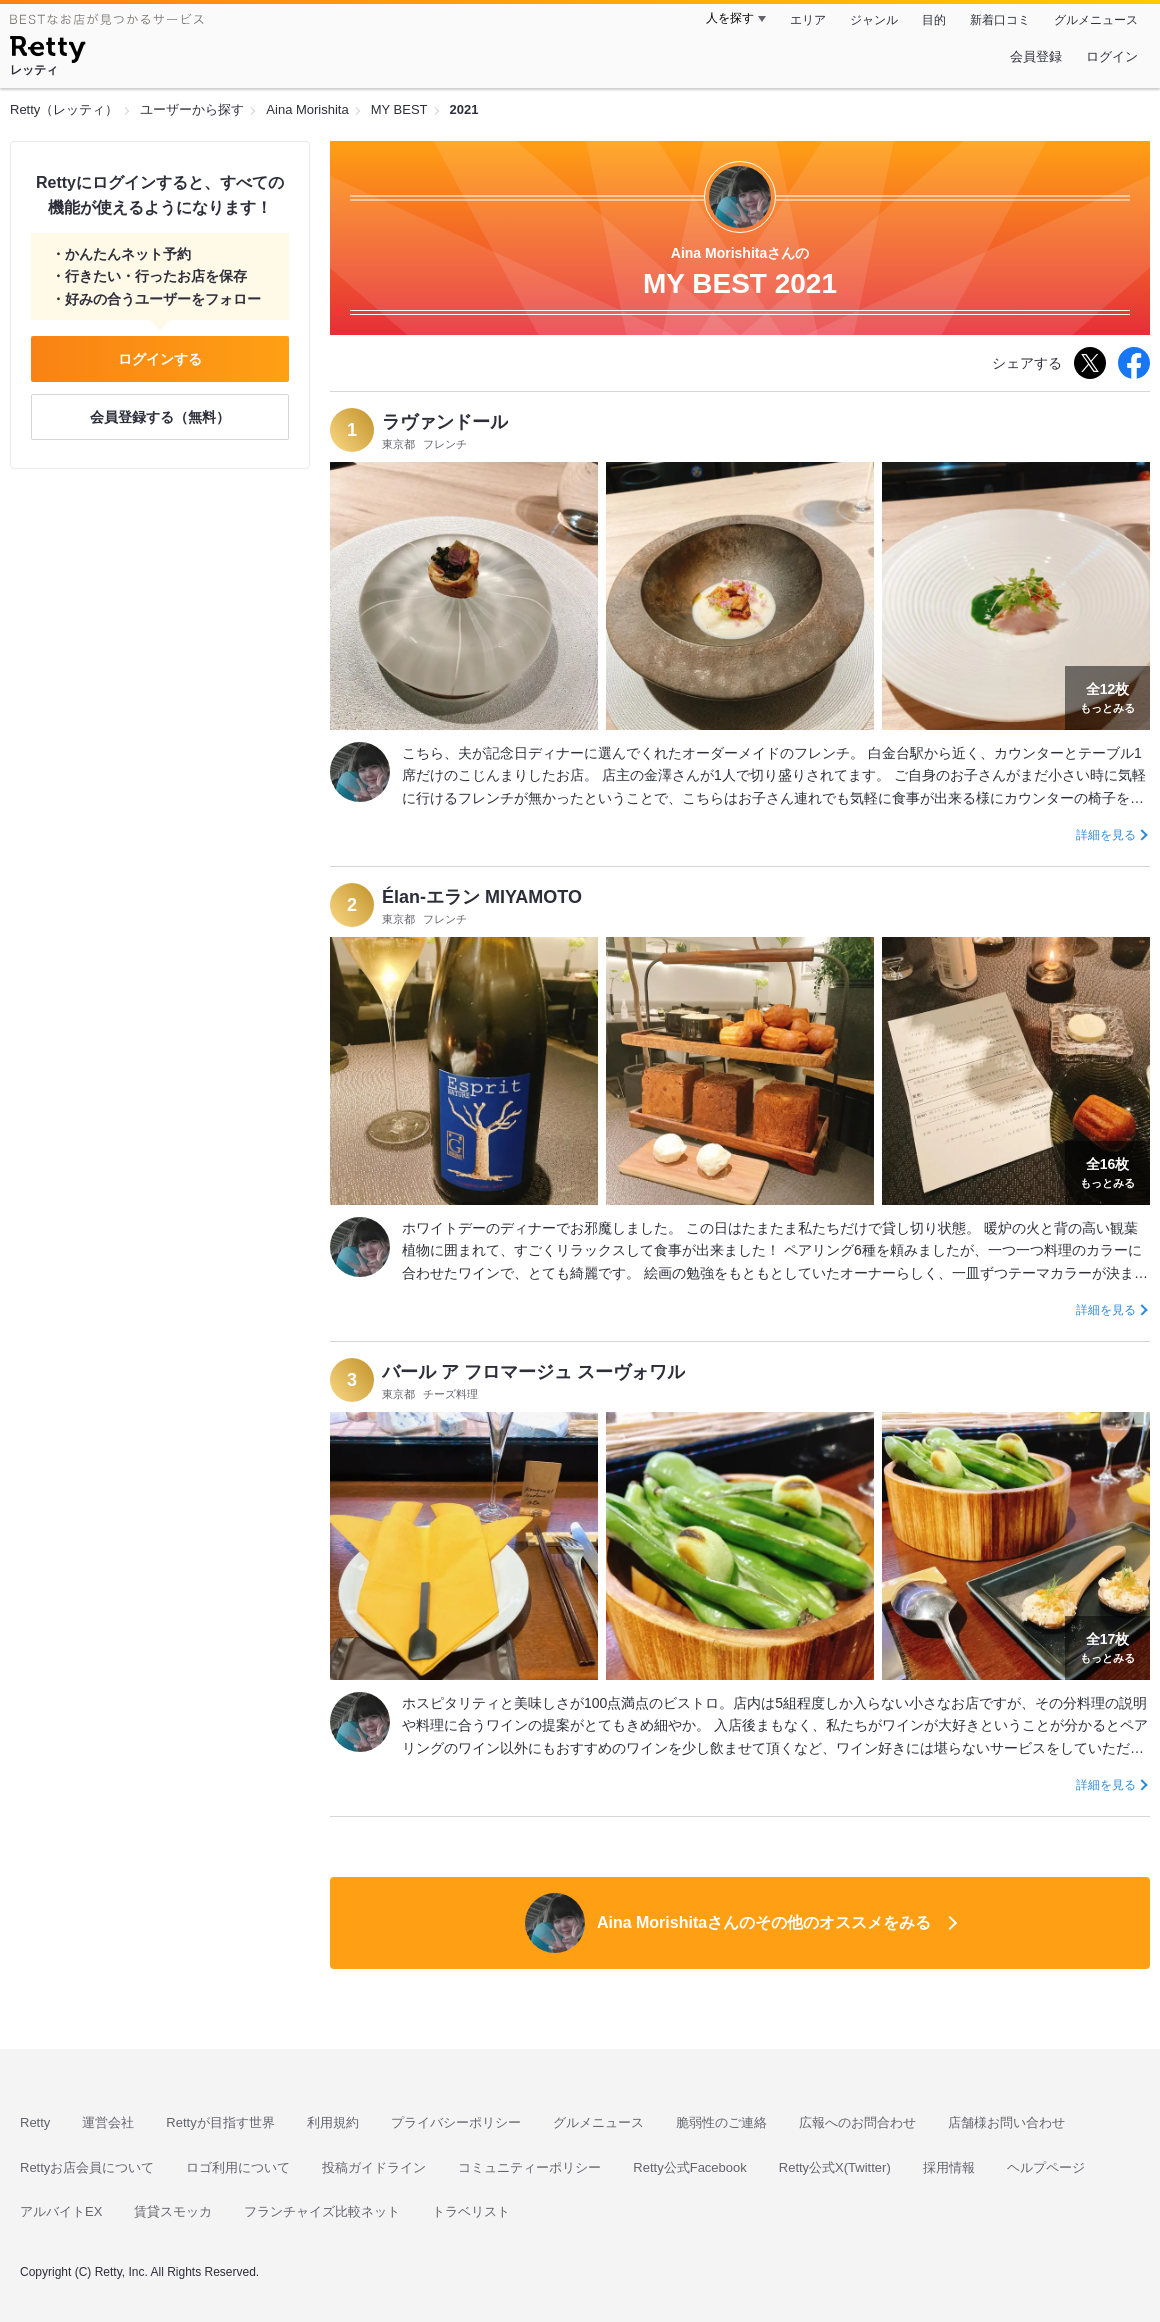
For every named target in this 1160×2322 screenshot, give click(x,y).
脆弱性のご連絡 (721, 2122)
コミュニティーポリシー (529, 2167)
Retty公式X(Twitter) (835, 2167)
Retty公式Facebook (689, 2167)
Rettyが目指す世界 (220, 2122)
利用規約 (333, 2122)
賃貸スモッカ (173, 2211)
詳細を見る (1106, 835)
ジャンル (874, 20)
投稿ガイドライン (374, 2167)
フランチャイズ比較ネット (322, 2211)
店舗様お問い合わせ (1006, 2122)
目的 (934, 20)
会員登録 (1036, 56)
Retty (35, 2122)
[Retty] (47, 52)
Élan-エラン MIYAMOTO (482, 897)
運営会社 (108, 2122)
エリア (808, 20)
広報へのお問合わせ (857, 2122)
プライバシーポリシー (456, 2122)
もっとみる (1107, 696)
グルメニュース (1096, 20)
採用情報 (949, 2167)
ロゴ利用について (238, 2167)
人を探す (730, 18)
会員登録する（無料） (160, 417)
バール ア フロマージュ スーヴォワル (533, 1372)
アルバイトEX (61, 2211)
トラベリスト (471, 2211)
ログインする (160, 359)
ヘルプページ (1046, 2167)
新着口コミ (1000, 20)
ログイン (1112, 56)
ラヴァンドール (445, 422)
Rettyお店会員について (87, 2167)
